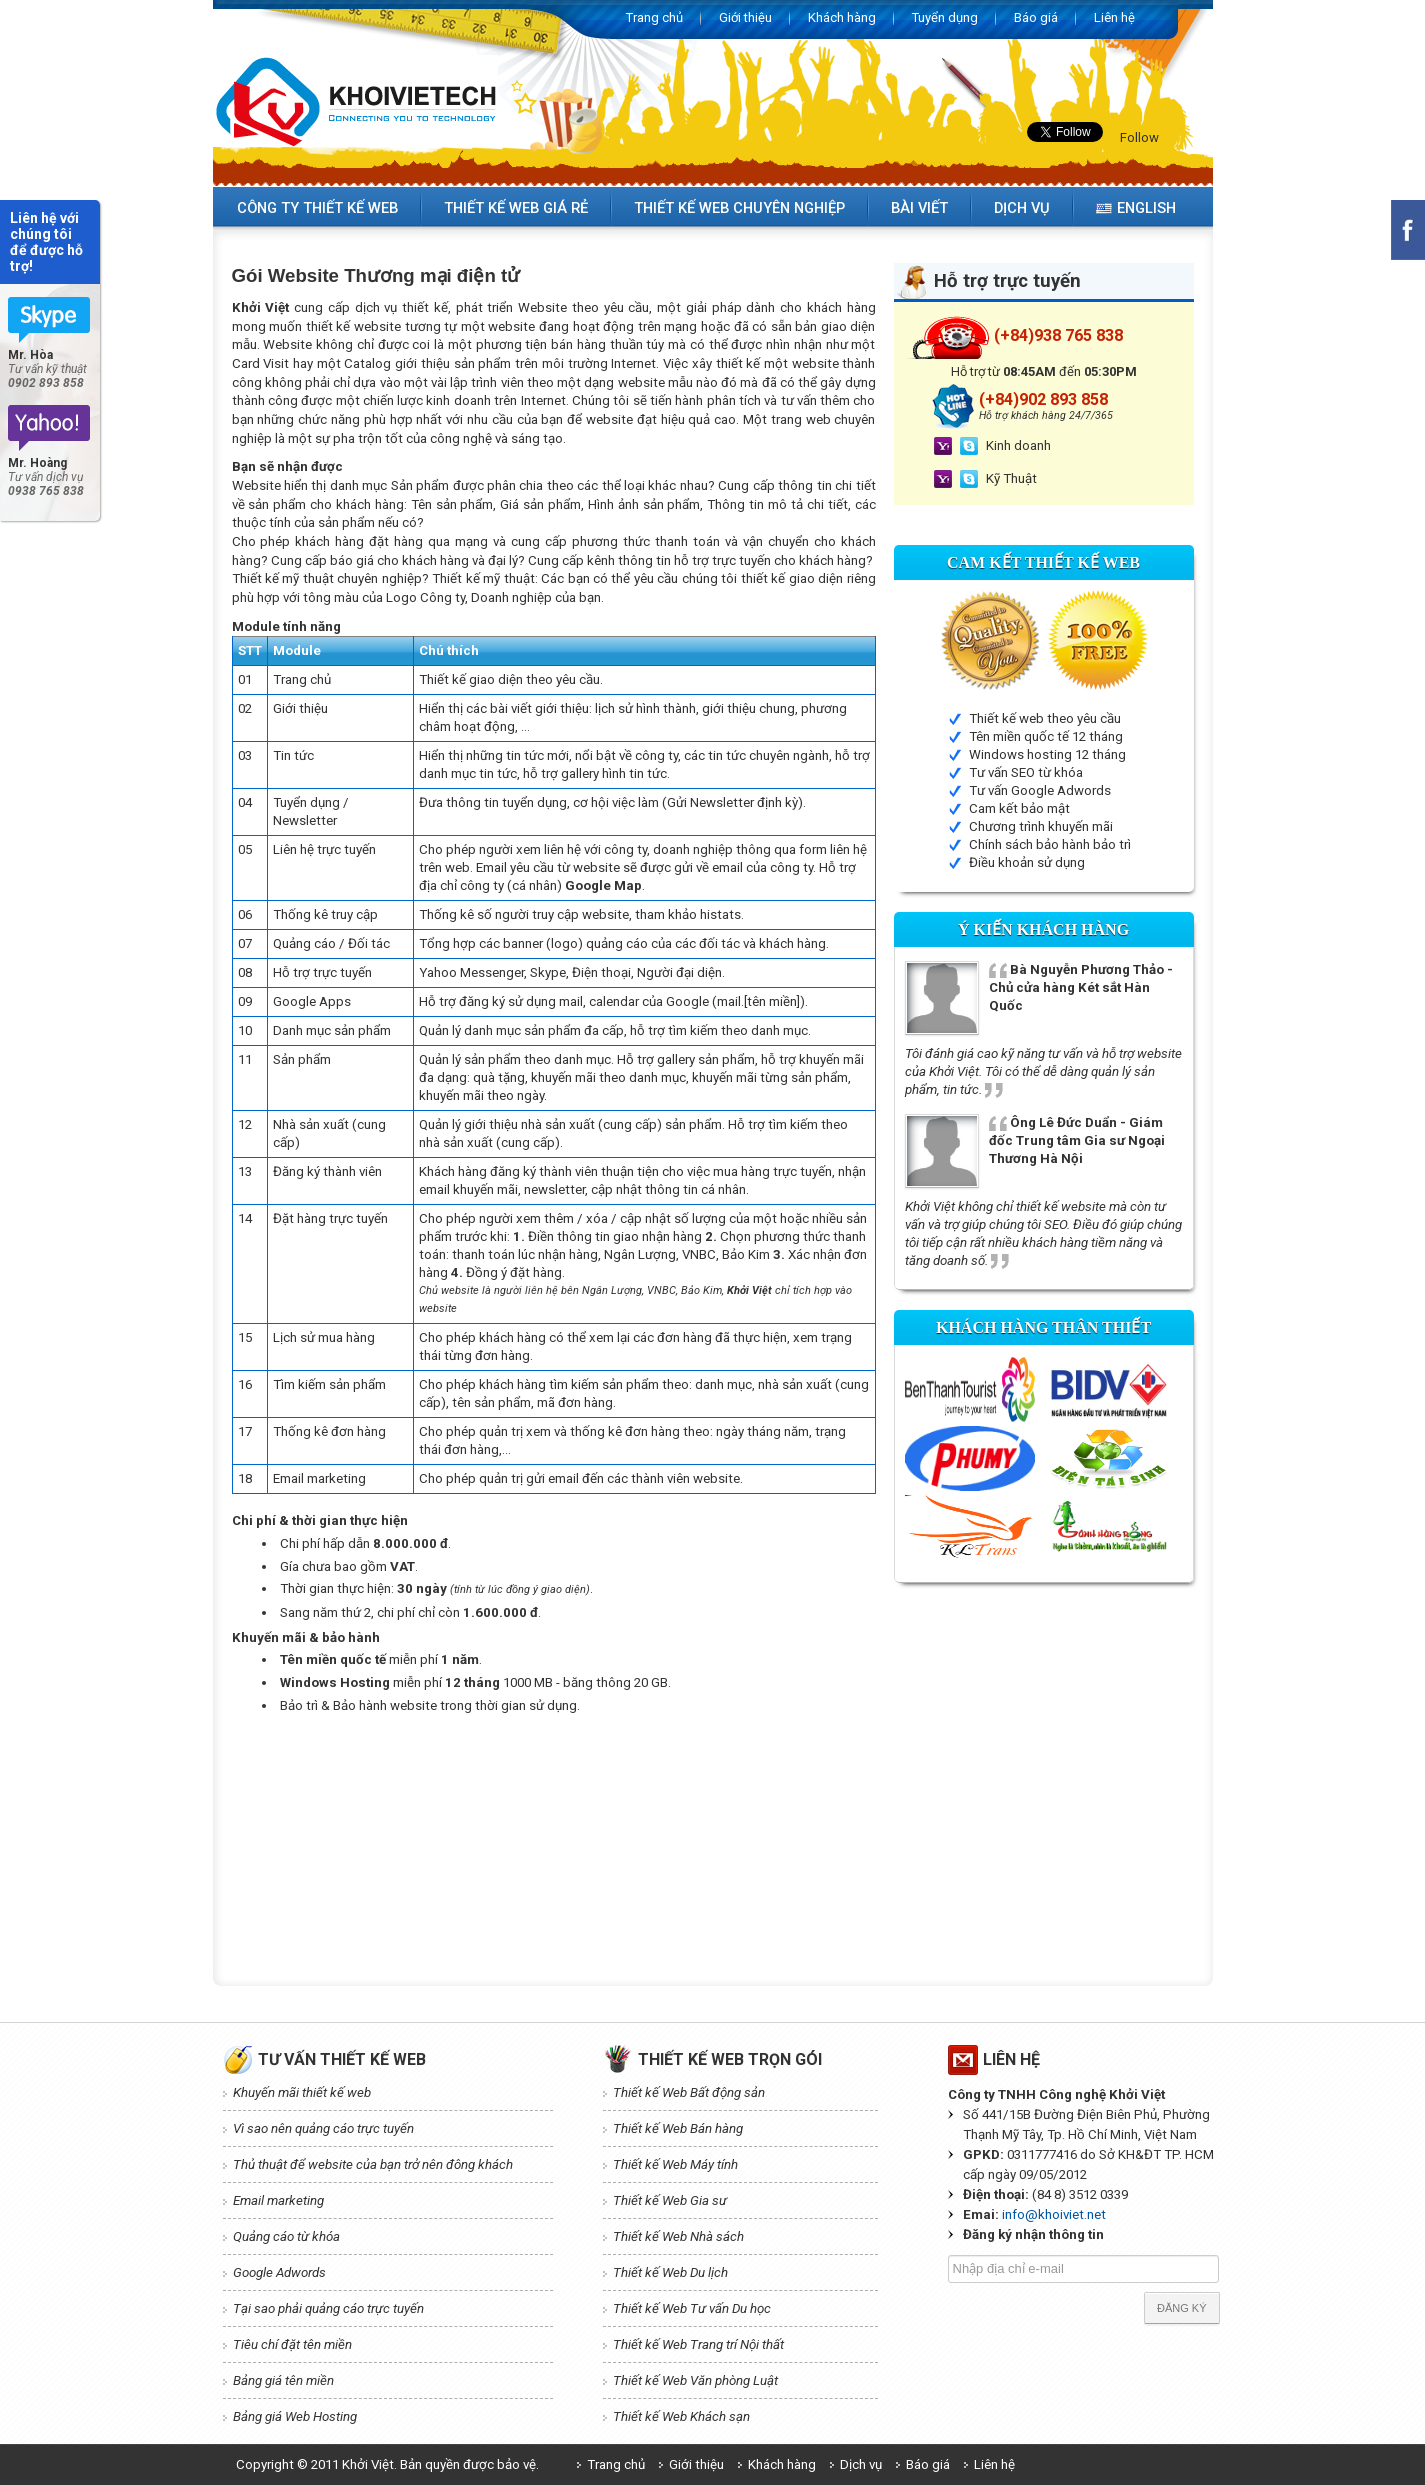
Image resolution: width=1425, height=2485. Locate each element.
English (1136, 208)
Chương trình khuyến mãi (1041, 826)
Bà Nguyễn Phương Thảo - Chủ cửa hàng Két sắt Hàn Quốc (1081, 987)
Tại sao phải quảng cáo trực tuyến (328, 2308)
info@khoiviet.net (1054, 2214)
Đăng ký (1182, 2308)
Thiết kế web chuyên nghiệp (739, 208)
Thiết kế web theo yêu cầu (1045, 718)
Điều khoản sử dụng (1027, 862)
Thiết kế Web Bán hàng (678, 2128)
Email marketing (278, 2200)
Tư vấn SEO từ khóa (1026, 772)
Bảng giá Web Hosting (295, 2416)
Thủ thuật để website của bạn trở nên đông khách (373, 2164)
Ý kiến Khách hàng (1043, 929)
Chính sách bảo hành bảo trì (1050, 844)
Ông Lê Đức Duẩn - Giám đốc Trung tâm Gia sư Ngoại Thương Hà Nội (1077, 1140)
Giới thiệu (745, 17)
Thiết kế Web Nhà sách (678, 2236)
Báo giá (1036, 17)
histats (720, 914)
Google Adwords (279, 2272)
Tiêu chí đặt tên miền (292, 2344)
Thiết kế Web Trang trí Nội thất (698, 2344)
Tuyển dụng (945, 17)
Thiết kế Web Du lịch (670, 2272)
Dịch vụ (1022, 208)
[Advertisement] (596, 1776)
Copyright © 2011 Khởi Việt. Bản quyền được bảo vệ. (387, 2464)
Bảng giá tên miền (283, 2380)
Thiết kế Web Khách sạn (681, 2416)
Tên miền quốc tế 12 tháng (1046, 736)
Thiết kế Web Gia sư (670, 2200)
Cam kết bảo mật (1019, 808)
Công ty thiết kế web (317, 208)
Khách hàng (842, 17)
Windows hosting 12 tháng (1047, 754)
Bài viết (919, 208)
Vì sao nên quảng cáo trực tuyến (323, 2128)
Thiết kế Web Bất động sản (689, 2092)
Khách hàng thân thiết (1043, 1327)
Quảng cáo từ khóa (286, 2236)
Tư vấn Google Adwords (1040, 790)
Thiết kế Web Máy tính (675, 2164)
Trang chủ (654, 17)
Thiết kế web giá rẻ (516, 208)
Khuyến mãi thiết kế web (302, 2092)
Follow (1139, 137)
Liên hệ (1114, 17)
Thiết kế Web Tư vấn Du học (692, 2308)
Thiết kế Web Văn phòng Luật (695, 2380)
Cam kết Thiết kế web (1043, 562)
